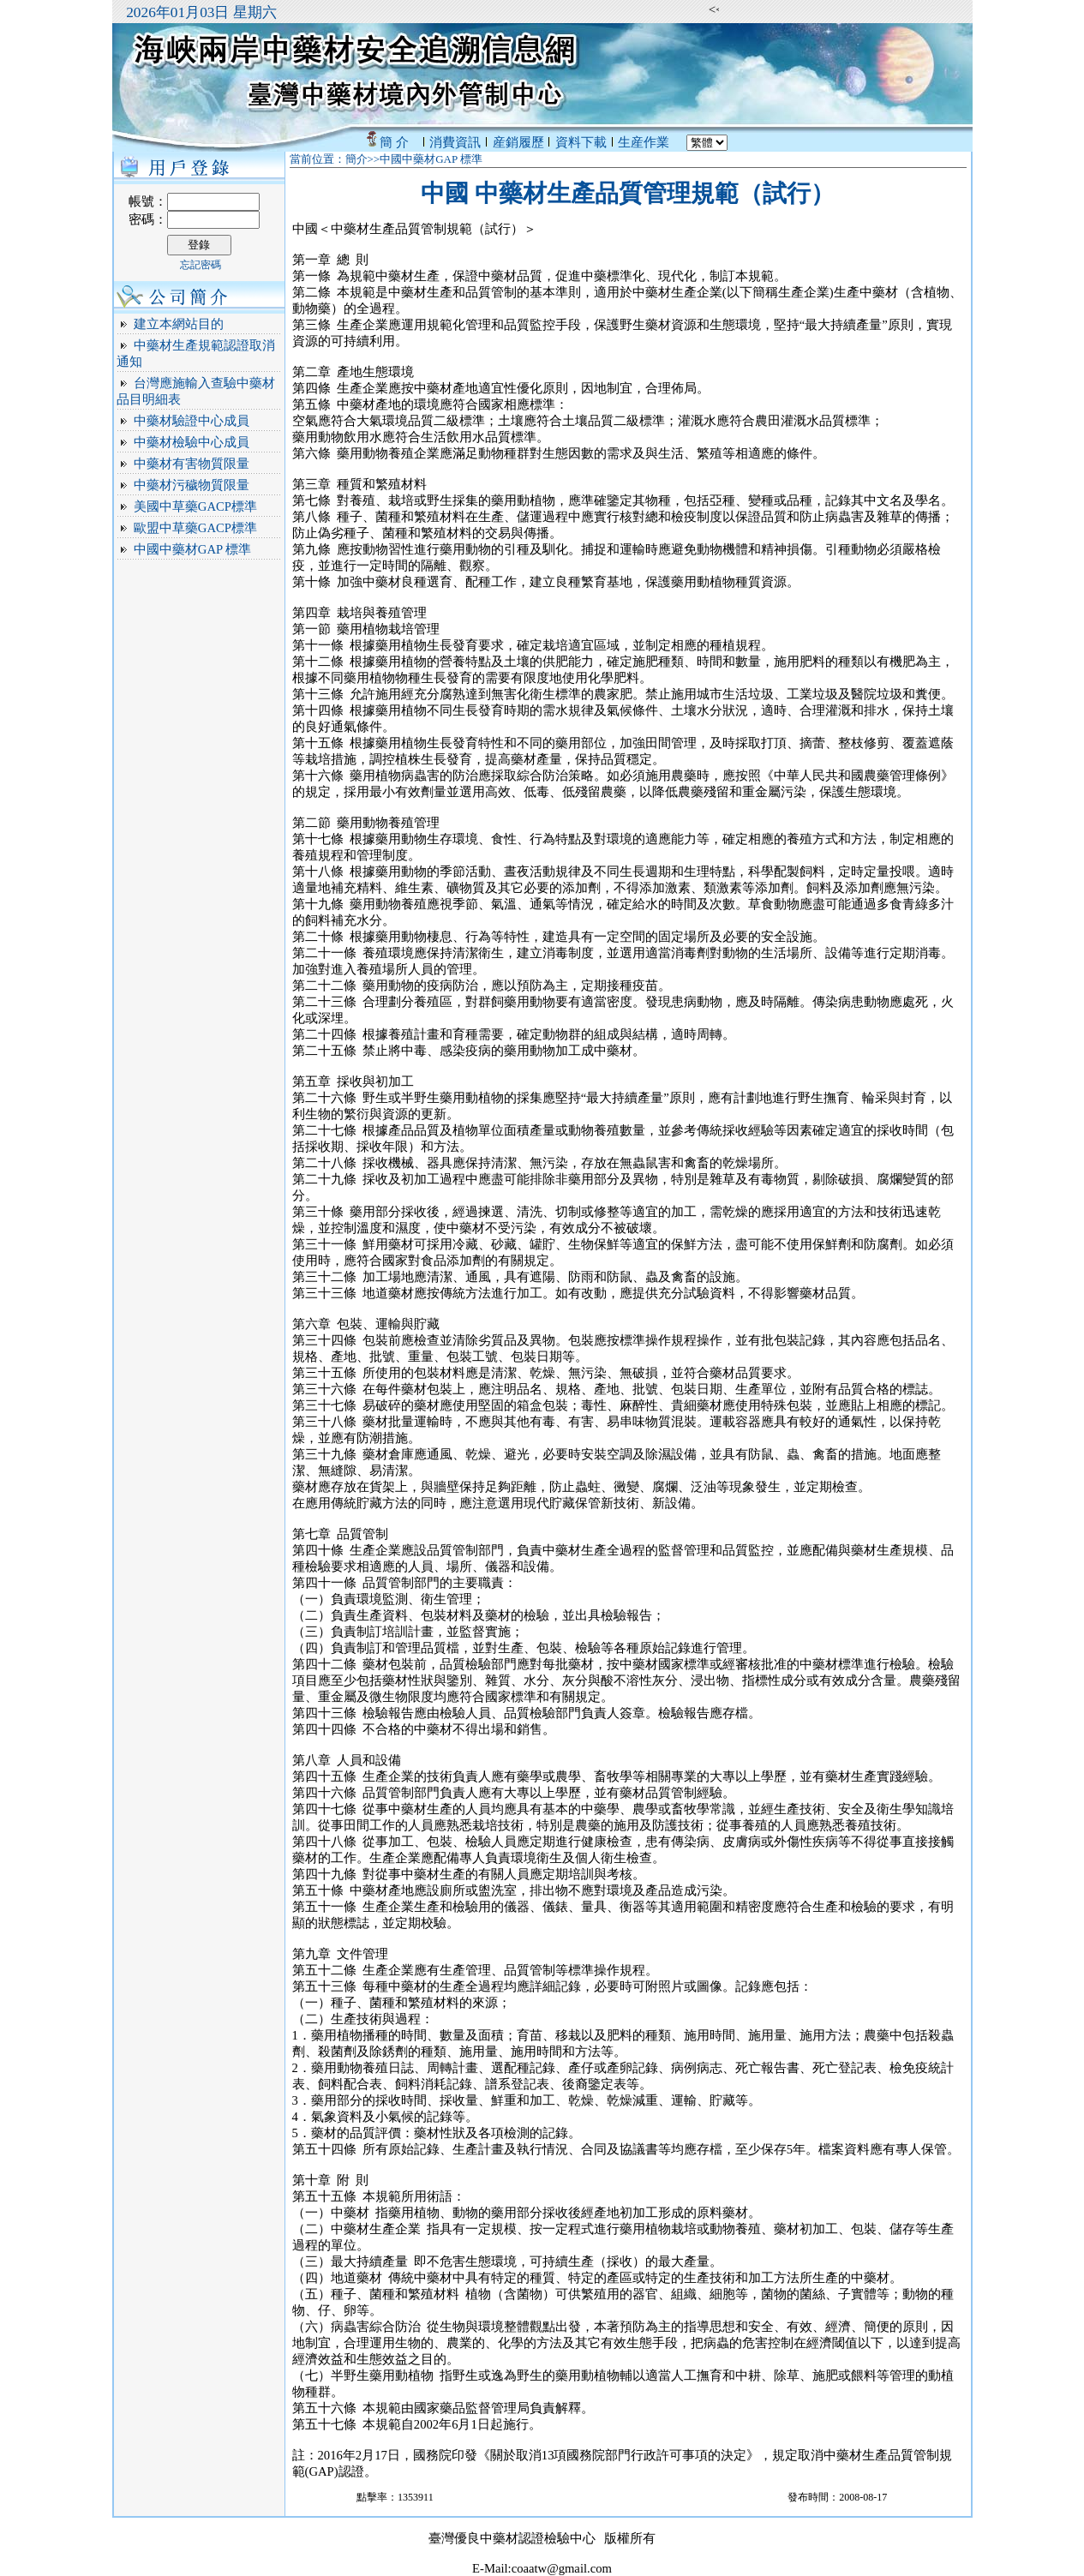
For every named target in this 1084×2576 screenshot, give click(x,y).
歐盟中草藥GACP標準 (195, 528)
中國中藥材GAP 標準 (192, 549)
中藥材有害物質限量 (191, 463)
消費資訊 (455, 142)
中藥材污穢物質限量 (191, 485)
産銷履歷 (518, 142)
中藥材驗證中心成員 (191, 421)
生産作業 (643, 142)
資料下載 (581, 142)
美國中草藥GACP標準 (195, 506)
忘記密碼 (200, 265)
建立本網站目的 (179, 324)
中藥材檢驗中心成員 (191, 442)
